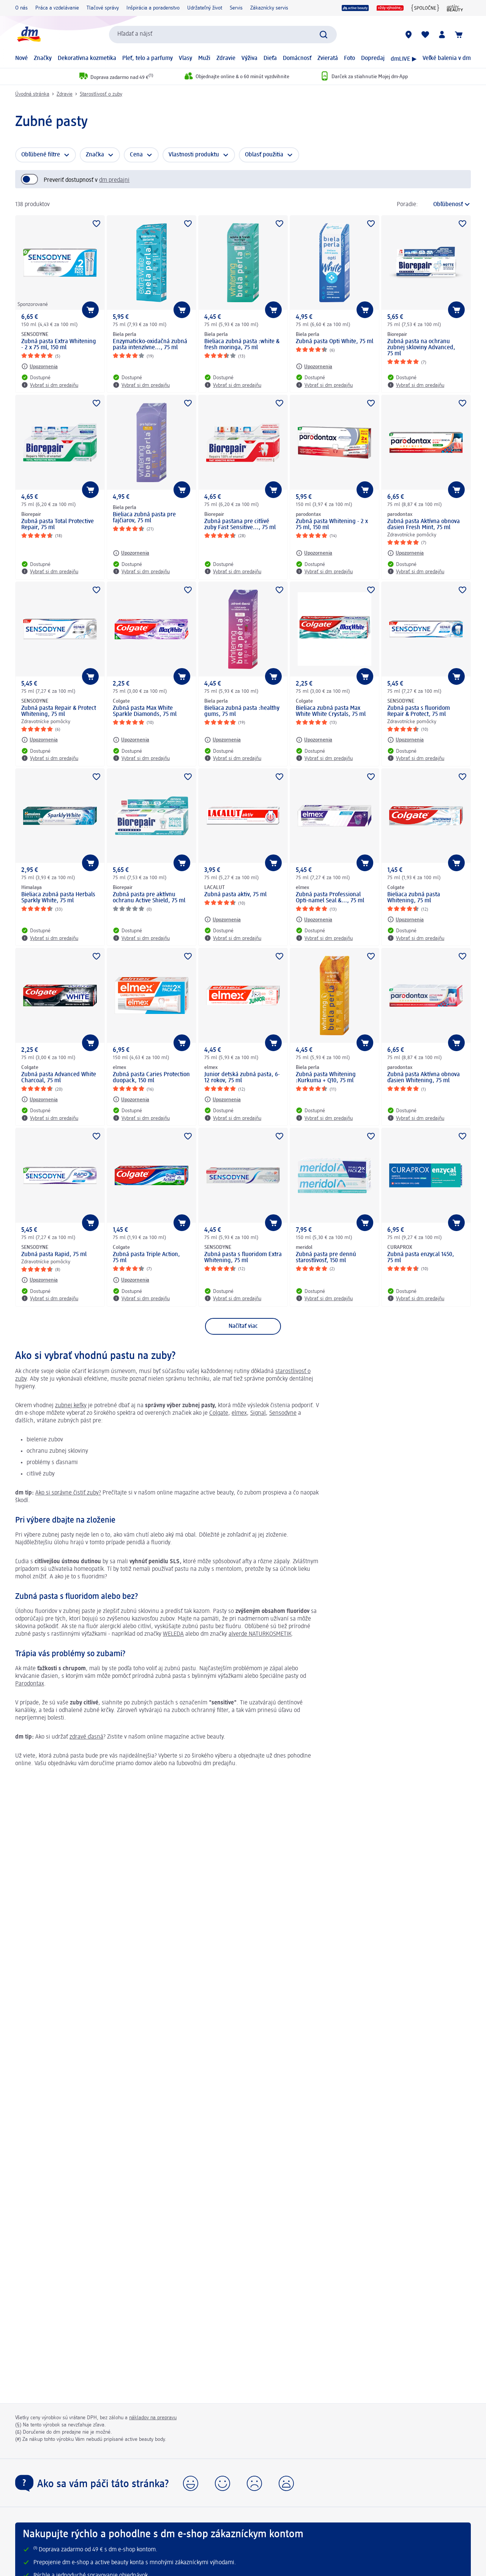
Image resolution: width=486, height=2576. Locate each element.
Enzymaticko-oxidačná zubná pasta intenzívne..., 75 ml (150, 345)
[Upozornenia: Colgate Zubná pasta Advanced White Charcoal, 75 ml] (39, 1099)
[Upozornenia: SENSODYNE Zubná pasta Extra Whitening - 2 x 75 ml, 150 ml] (39, 366)
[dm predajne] (408, 34)
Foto (349, 58)
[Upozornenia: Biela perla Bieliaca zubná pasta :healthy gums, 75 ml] (222, 740)
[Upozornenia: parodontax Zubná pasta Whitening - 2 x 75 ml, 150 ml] (314, 553)
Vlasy (185, 58)
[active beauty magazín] (455, 8)
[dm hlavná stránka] (28, 34)
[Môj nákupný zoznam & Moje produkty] (425, 34)
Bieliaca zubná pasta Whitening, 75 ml (413, 898)
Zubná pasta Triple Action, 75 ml (146, 1258)
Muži (204, 58)
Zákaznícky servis (269, 8)
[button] (190, 2483)
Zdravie (225, 58)
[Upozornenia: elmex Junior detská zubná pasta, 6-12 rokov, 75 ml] (222, 1099)
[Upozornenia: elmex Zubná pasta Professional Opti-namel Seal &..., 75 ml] (314, 919)
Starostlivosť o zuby (101, 94)
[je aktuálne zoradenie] (446, 204)
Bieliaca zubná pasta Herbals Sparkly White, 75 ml (58, 898)
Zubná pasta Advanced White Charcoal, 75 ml (58, 1078)
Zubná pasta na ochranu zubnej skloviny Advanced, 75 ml (421, 348)
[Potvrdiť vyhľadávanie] (323, 34)
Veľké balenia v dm (447, 58)
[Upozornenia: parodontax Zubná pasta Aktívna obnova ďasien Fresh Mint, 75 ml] (405, 553)
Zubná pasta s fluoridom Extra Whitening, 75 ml (243, 1258)
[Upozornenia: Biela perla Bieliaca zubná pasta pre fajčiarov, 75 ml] (131, 553)
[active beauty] (355, 8)
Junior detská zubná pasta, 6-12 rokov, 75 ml (242, 1078)
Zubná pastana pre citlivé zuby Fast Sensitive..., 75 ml (240, 525)
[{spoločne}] (425, 8)
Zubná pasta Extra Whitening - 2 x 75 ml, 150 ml (58, 345)
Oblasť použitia (264, 155)
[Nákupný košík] (458, 34)
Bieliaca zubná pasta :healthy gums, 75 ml (241, 711)
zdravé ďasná (86, 1737)
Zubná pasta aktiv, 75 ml (235, 895)
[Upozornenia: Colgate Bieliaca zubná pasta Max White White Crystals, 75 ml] (314, 740)
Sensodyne (283, 1413)
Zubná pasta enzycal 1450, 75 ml (420, 1258)
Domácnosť (297, 58)
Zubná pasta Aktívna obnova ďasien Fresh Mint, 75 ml (423, 525)
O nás (21, 8)
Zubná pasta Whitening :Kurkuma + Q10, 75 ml (326, 1078)
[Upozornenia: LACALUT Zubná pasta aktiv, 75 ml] (222, 919)
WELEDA (173, 1634)
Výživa (249, 58)
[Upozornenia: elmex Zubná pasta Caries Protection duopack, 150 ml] (131, 1099)
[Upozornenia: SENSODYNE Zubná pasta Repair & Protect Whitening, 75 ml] (39, 740)
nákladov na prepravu (153, 2417)
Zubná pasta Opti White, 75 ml (334, 342)
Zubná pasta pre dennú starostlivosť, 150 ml (326, 1258)
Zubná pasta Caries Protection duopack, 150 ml (151, 1078)
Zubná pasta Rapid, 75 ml (54, 1255)
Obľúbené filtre (40, 155)
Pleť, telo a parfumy (147, 58)
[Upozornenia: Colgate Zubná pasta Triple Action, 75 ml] (131, 1280)
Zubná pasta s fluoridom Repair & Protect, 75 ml (418, 711)
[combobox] (223, 34)
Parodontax (29, 1684)
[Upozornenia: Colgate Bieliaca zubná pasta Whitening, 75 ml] (405, 919)
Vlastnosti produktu (194, 155)
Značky (43, 58)
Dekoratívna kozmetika (87, 58)
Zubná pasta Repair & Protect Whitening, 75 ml (58, 711)
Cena (136, 155)
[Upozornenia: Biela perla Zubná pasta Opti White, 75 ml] (314, 366)
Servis (236, 8)
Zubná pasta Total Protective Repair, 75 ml (57, 525)
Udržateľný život (204, 8)
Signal (258, 1413)
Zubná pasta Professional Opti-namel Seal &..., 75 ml (330, 898)
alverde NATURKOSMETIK (260, 1634)
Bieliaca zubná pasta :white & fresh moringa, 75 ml (241, 345)
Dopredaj (373, 58)
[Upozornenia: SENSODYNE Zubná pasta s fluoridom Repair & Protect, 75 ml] (405, 740)
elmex (239, 1413)
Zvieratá (327, 58)
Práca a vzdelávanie (57, 8)
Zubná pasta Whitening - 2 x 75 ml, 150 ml (332, 525)
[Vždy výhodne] (390, 8)
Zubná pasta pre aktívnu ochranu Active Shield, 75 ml (149, 898)
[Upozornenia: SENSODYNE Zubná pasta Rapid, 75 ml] (39, 1280)
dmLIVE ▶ (404, 59)
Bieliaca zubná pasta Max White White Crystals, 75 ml (331, 711)
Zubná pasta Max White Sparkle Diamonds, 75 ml (145, 711)
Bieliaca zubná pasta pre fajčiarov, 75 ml (144, 518)
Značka (95, 155)
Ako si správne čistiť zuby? (68, 1493)
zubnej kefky (71, 1406)
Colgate (218, 1413)
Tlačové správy (103, 8)
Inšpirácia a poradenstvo (153, 8)
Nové (21, 58)
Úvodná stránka (32, 94)
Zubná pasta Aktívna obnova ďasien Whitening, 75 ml (423, 1078)
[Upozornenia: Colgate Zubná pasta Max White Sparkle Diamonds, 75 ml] (131, 740)
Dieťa (270, 58)
